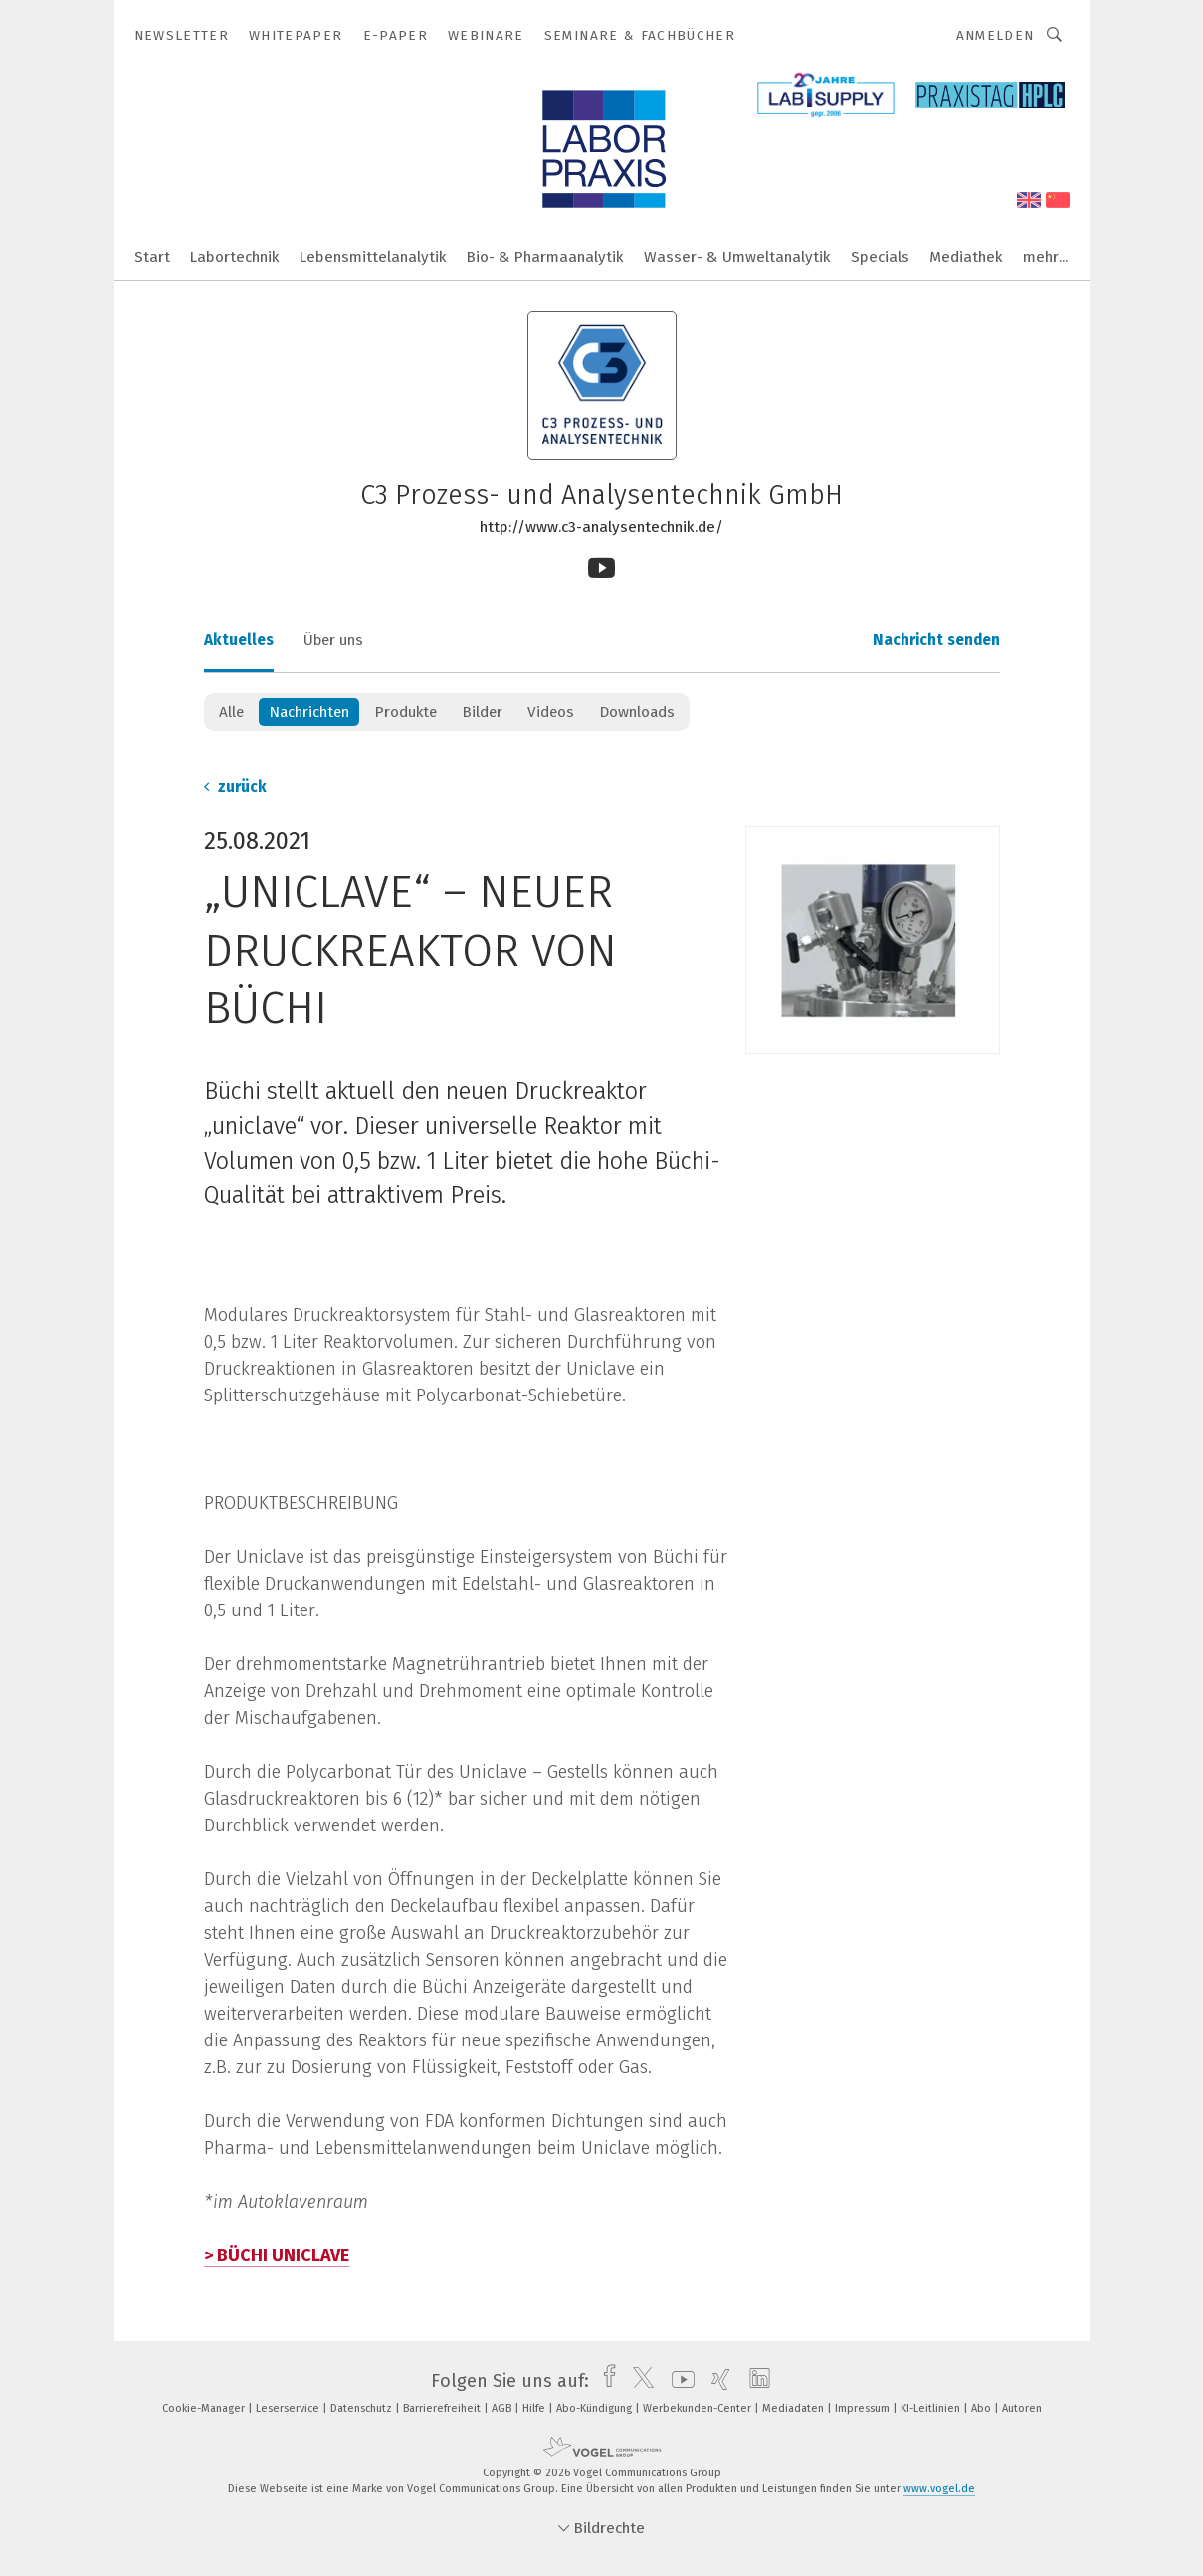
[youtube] (678, 2381)
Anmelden (995, 35)
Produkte (405, 712)
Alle (231, 712)
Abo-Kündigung (595, 2408)
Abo (982, 2408)
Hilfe (535, 2408)
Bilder (482, 712)
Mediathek (966, 257)
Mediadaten (794, 2408)
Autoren (1022, 2408)
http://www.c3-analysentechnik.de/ (601, 527)
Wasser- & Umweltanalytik (737, 257)
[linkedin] (754, 2381)
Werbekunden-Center (698, 2408)
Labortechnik (235, 257)
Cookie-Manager (205, 2408)
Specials (880, 257)
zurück (235, 787)
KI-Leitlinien (932, 2408)
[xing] (716, 2381)
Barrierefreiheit (443, 2408)
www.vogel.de (939, 2488)
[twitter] (638, 2381)
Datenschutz (362, 2408)
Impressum (864, 2408)
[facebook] (604, 2381)
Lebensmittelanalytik (373, 257)
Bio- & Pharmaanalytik (545, 257)
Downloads (637, 712)
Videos (550, 712)
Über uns (333, 640)
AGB (503, 2408)
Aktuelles (239, 640)
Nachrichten (309, 712)
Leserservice (289, 2408)
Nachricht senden (936, 640)
